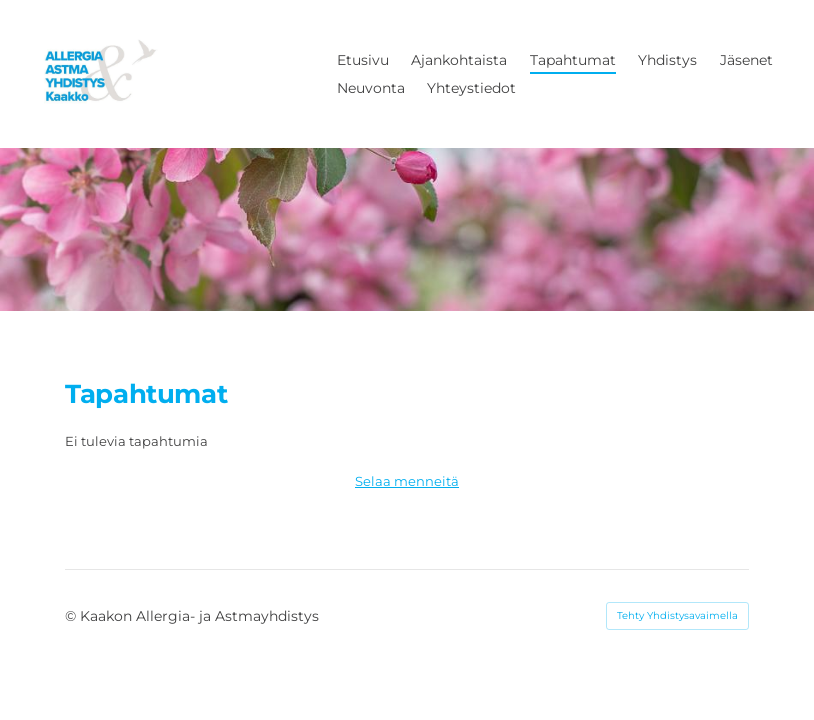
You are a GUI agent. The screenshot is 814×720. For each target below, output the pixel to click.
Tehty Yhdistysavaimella (677, 615)
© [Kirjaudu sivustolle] (72, 616)
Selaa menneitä (407, 481)
